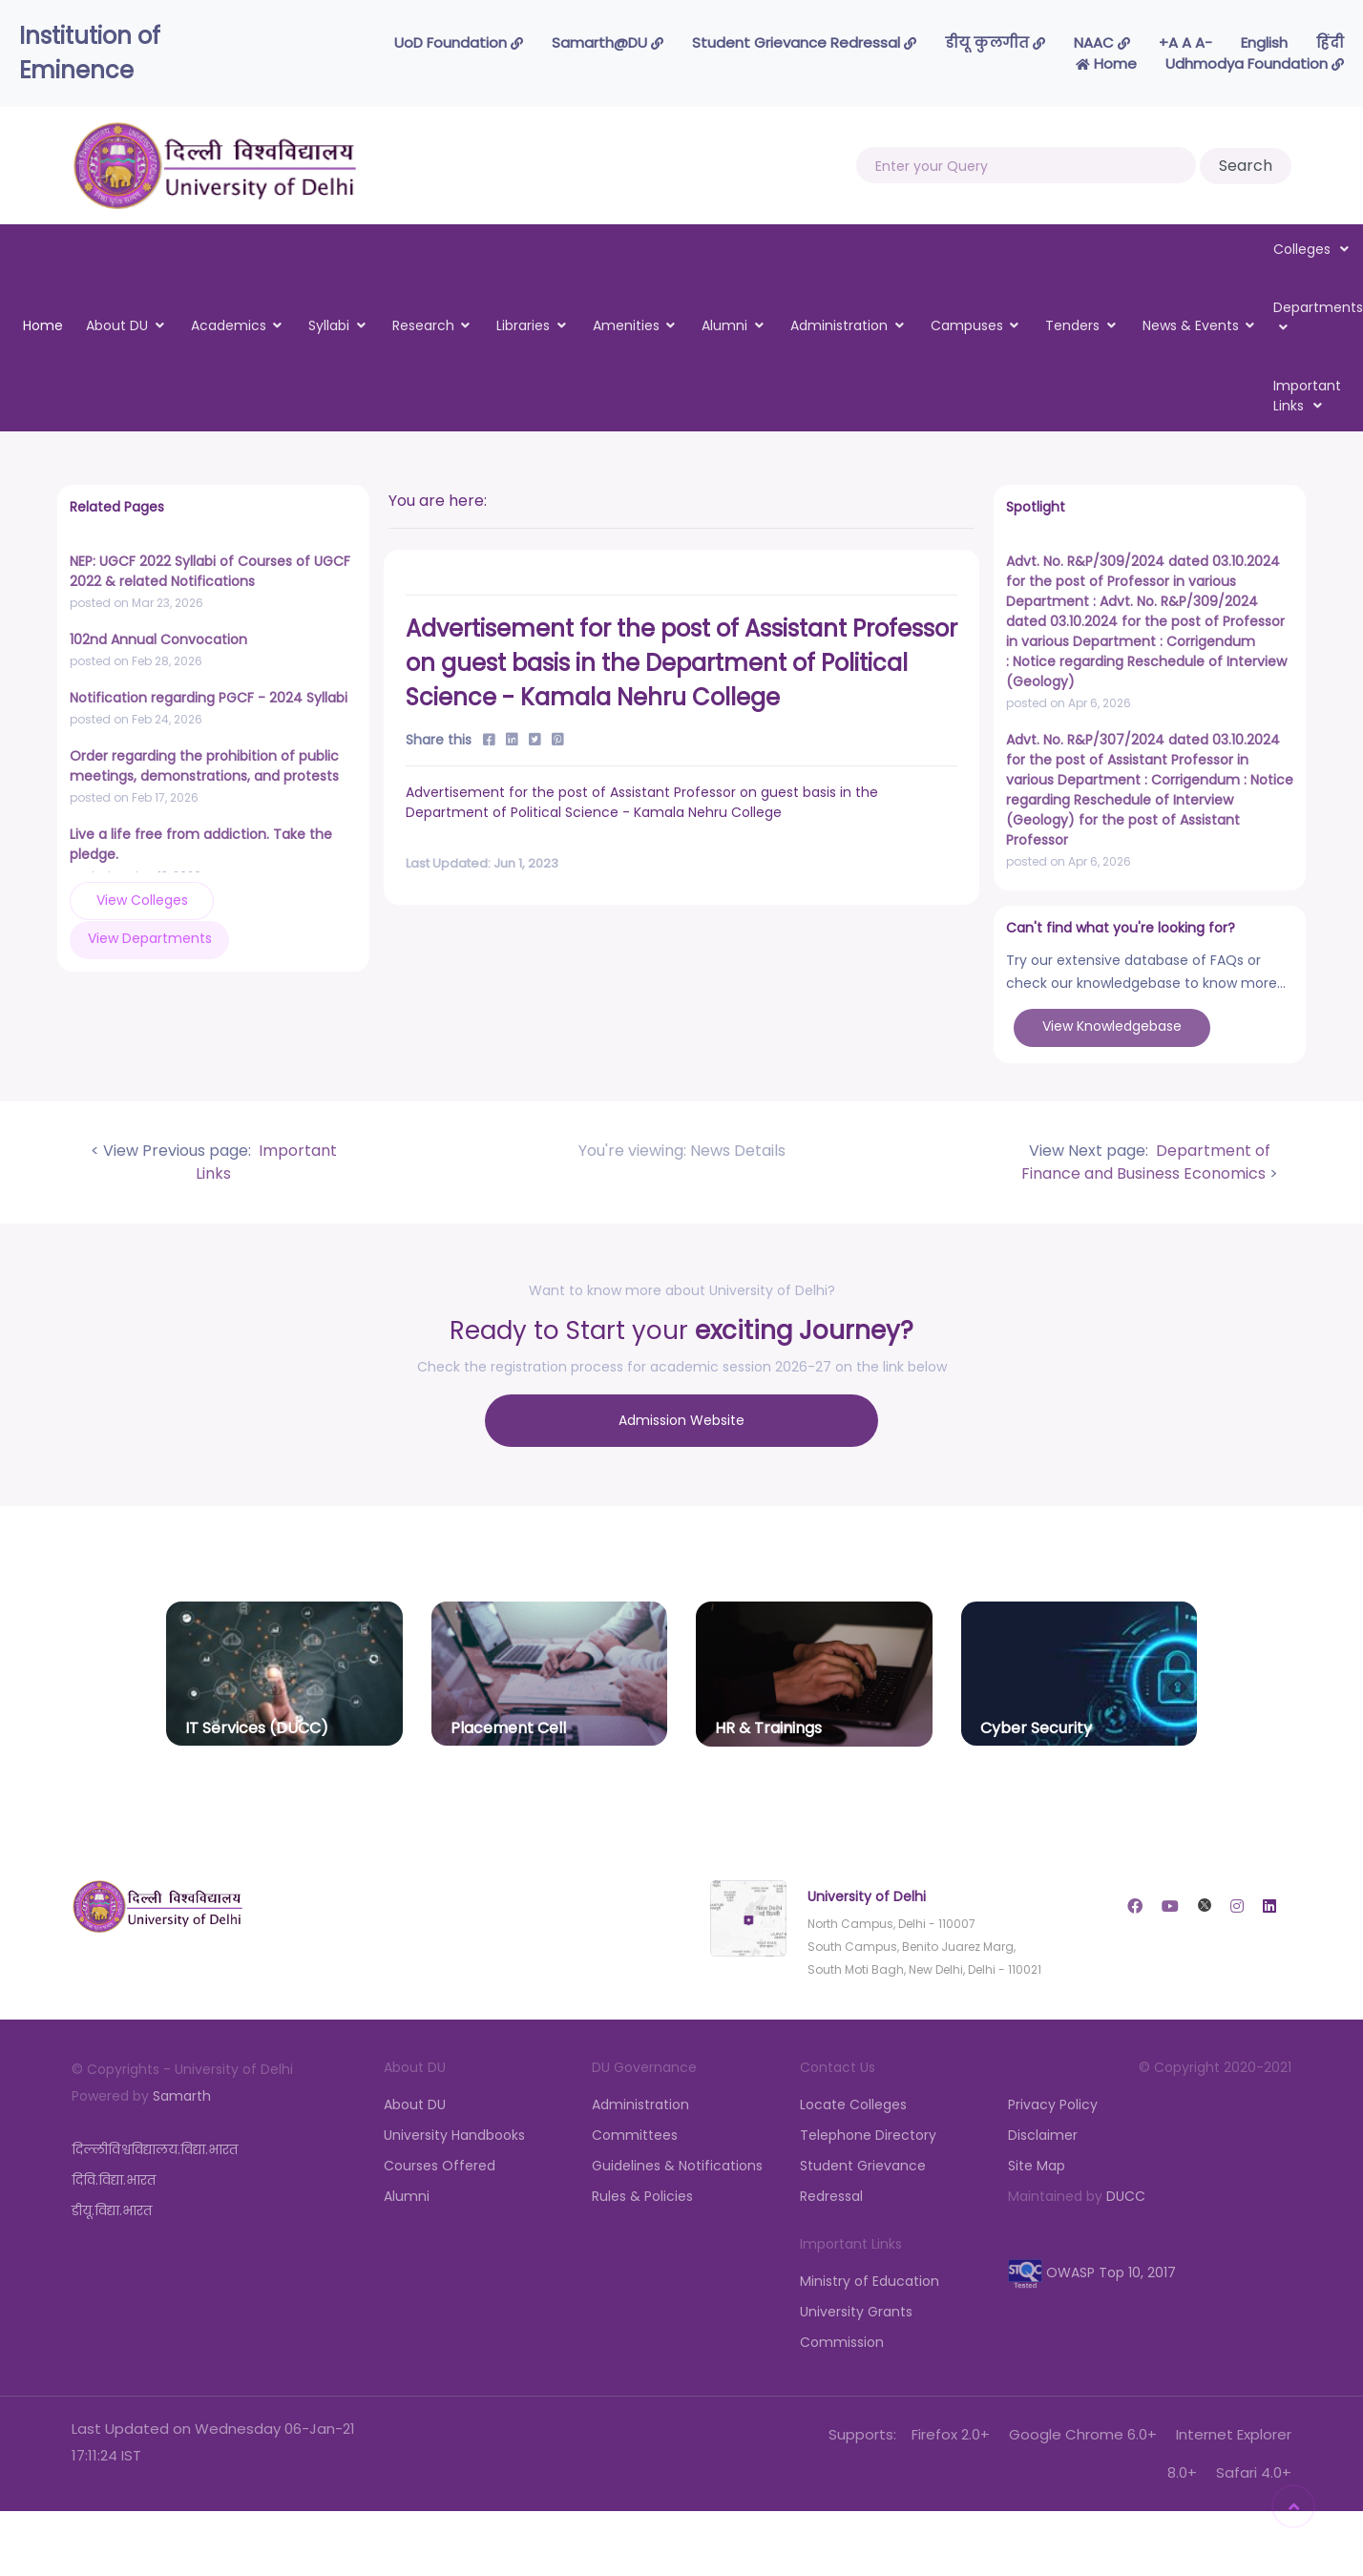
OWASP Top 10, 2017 (1092, 2268)
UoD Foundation (458, 42)
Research (423, 325)
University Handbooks (454, 2131)
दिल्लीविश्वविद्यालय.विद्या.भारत (155, 2145)
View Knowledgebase (1112, 1026)
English (1264, 42)
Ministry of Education (869, 2277)
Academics (228, 325)
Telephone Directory (868, 2131)
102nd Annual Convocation (158, 639)
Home (1106, 63)
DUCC (1125, 2192)
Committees (635, 2131)
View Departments (276, 899)
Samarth (182, 2092)
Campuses (967, 325)
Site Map (1036, 2161)
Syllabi (328, 325)
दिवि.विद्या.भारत (114, 2176)
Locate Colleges (853, 2100)
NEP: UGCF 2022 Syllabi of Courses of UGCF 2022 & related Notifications (210, 571)
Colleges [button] (1311, 249)
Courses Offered (439, 2161)
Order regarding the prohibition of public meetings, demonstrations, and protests (204, 765)
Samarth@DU (607, 42)
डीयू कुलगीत (995, 42)
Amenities (626, 325)
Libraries (523, 325)
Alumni (724, 325)
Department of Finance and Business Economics (1145, 1162)
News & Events (1191, 325)
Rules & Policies (642, 2192)
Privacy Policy (1053, 2100)
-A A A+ (1185, 42)
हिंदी (1330, 42)
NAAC (1102, 42)
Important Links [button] (1307, 395)
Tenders (1072, 325)
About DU (117, 325)
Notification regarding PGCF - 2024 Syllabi (208, 697)
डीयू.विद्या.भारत (112, 2206)
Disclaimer (1043, 2131)
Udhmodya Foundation (1254, 63)
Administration (839, 325)
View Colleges (132, 900)
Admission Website (681, 1418)
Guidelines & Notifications (677, 2161)
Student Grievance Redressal (804, 42)
